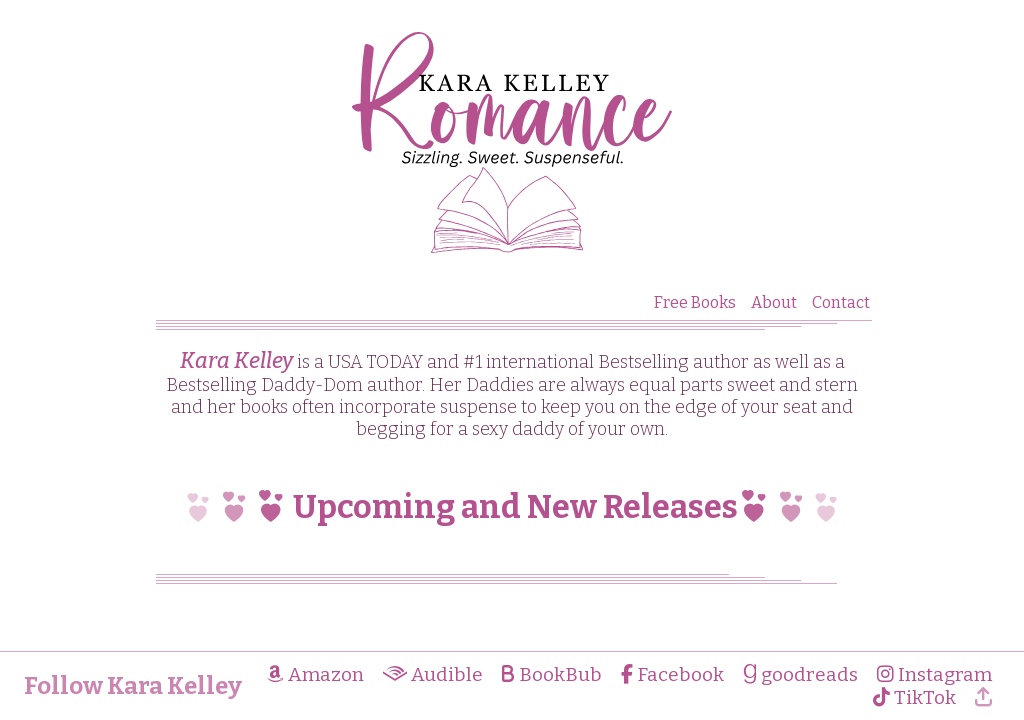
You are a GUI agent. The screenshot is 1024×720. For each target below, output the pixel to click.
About (774, 302)
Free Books (695, 302)
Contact (841, 302)
